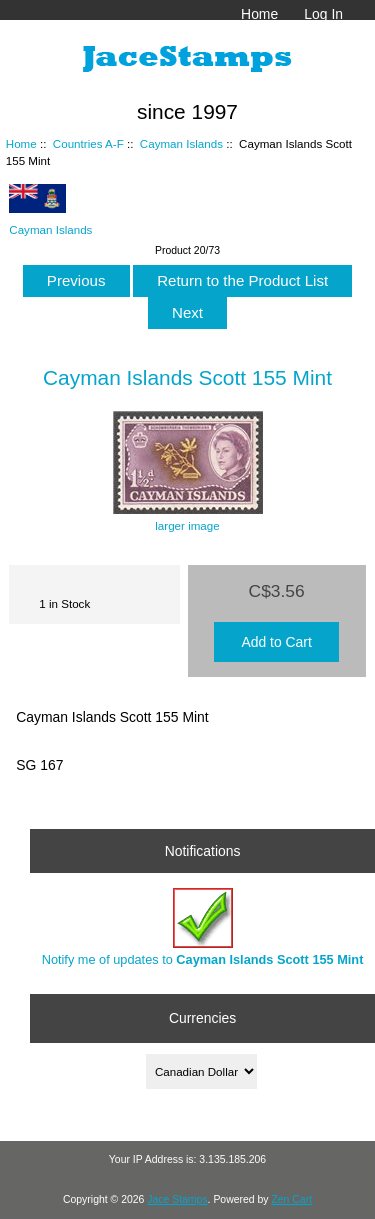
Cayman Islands (181, 143)
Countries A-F (88, 143)
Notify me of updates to (203, 927)
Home (259, 14)
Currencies (202, 1018)
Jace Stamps (177, 1199)
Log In (323, 14)
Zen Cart (291, 1199)
